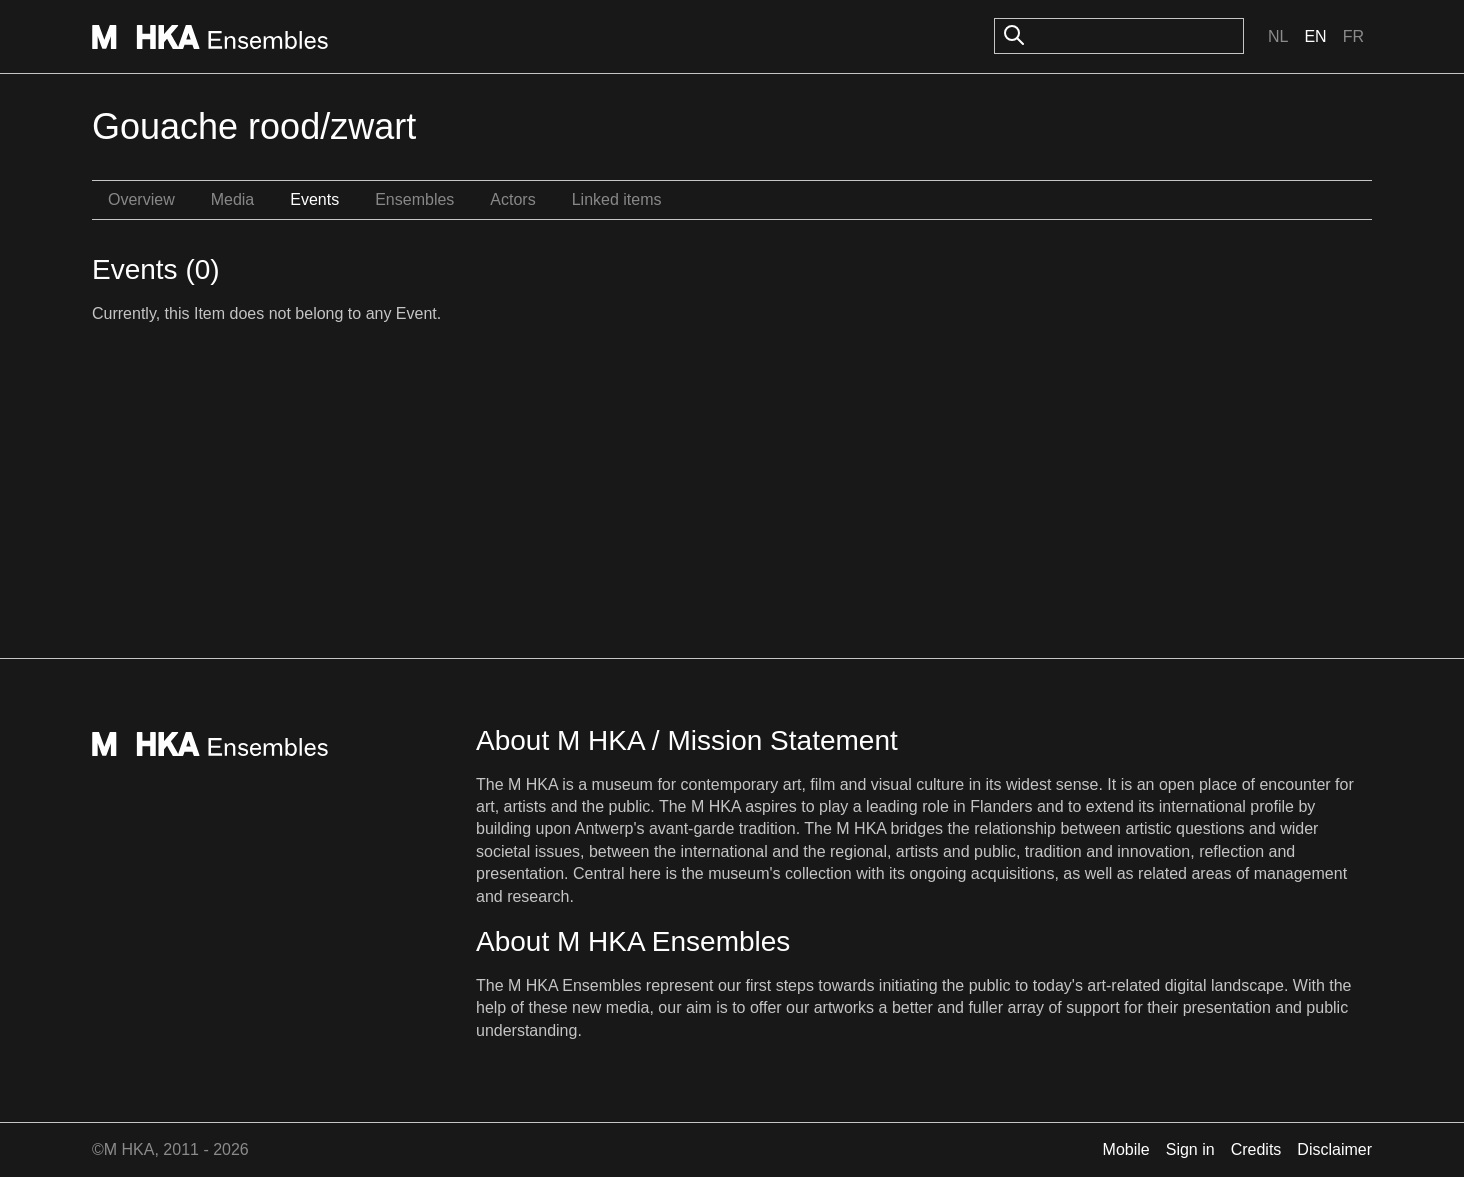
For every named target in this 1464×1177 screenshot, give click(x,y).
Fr (1353, 36)
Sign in (1190, 1149)
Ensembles (414, 199)
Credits (1256, 1149)
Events (314, 199)
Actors (512, 199)
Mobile (1126, 1149)
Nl (1278, 36)
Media (233, 199)
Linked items (617, 199)
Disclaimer (1334, 1149)
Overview (141, 199)
